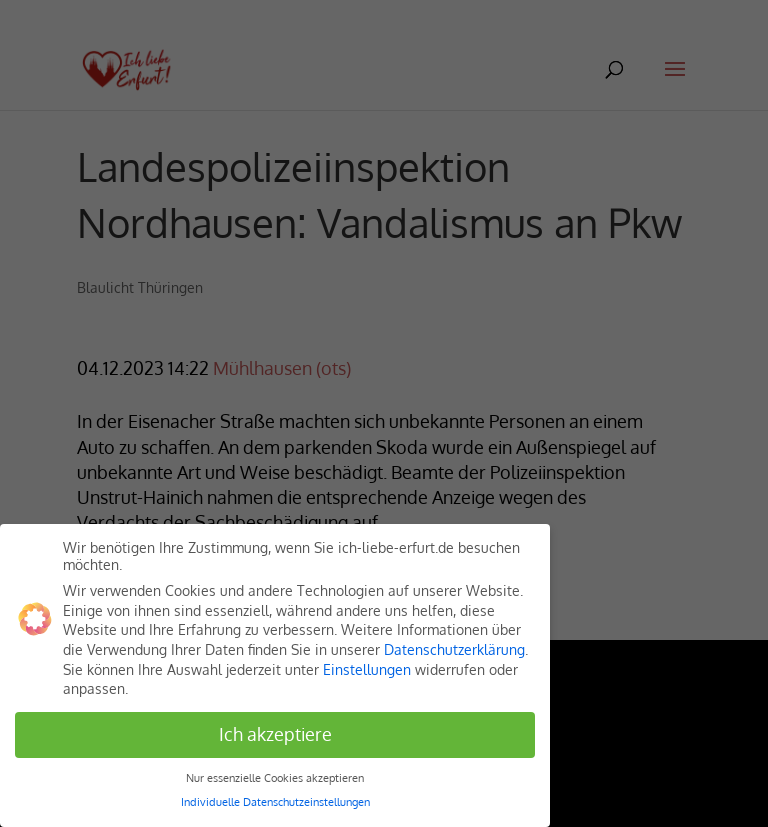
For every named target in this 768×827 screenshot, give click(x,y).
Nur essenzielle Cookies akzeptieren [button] (275, 777)
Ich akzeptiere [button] (275, 734)
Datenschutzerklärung (454, 649)
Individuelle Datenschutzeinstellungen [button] (275, 801)
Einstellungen (367, 669)
